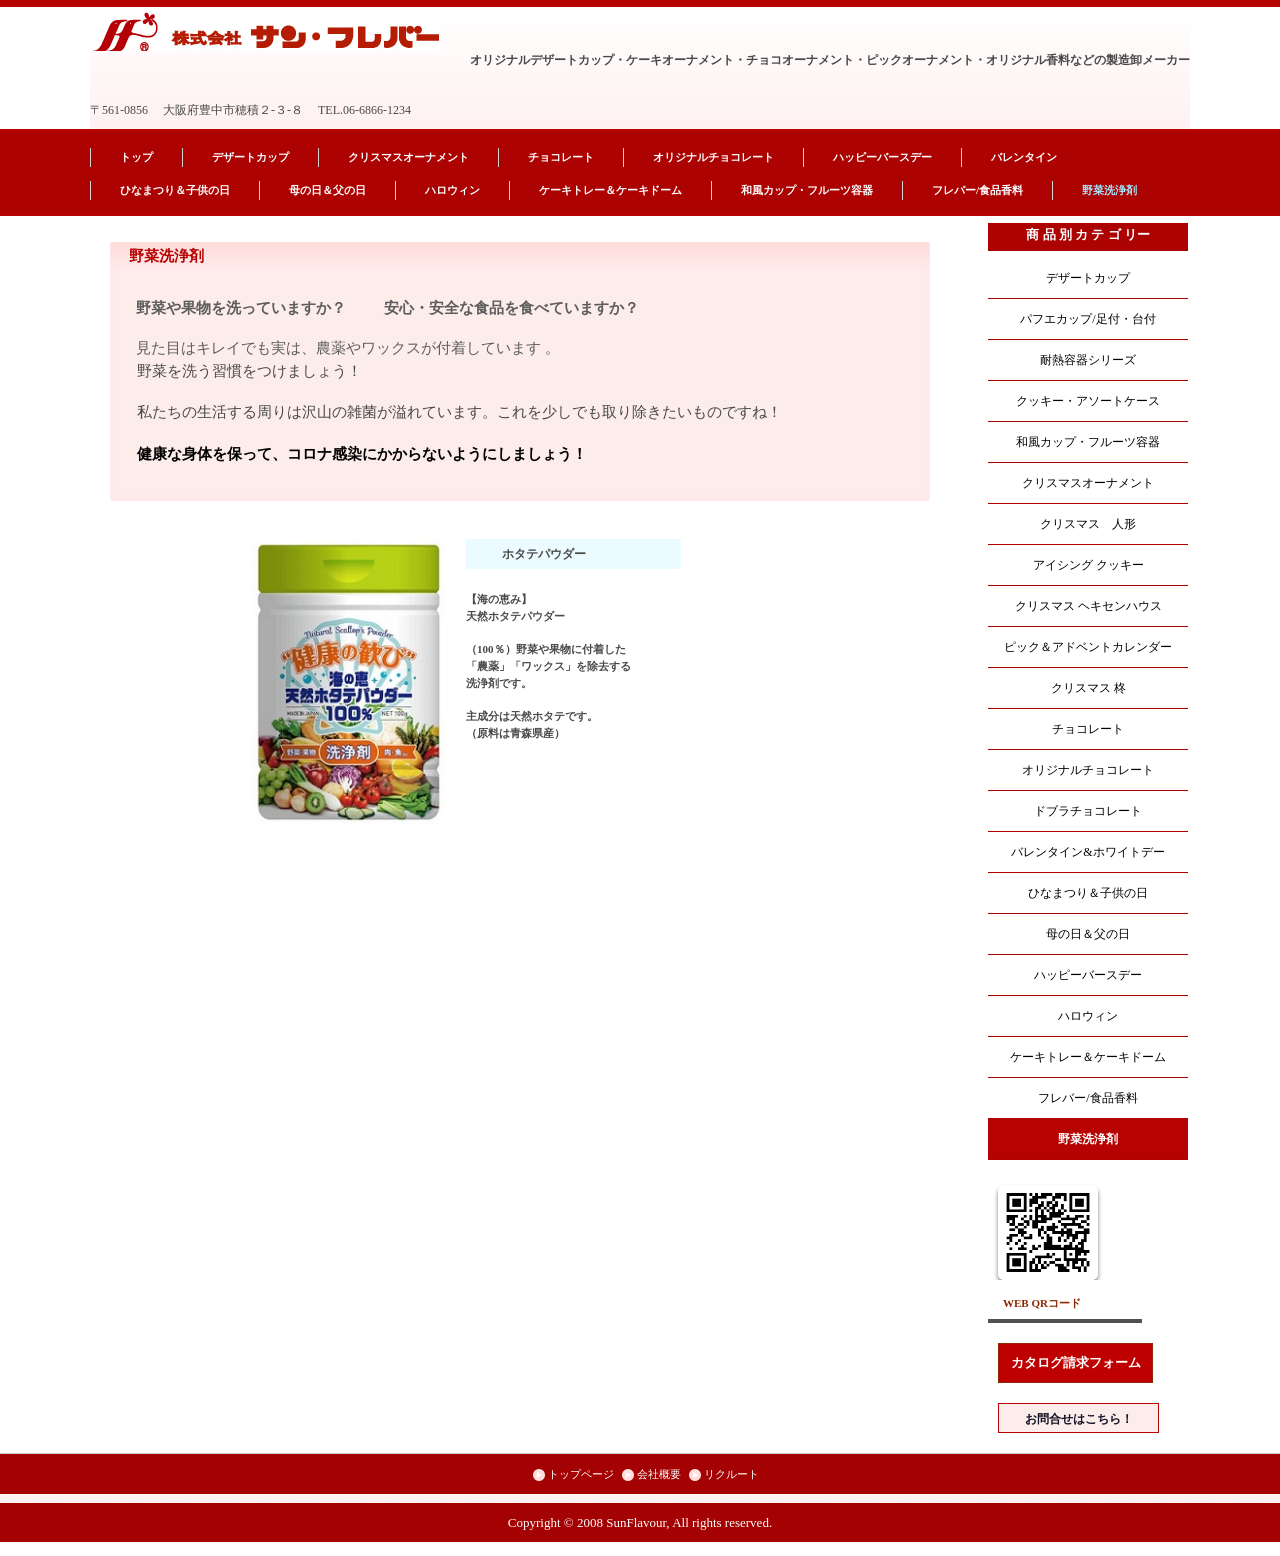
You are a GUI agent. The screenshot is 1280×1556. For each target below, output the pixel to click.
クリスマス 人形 (1088, 524)
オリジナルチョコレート (713, 157)
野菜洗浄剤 (1109, 190)
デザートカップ (250, 157)
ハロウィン (452, 190)
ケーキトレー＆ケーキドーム (610, 190)
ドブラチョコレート (1088, 811)
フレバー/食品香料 (977, 190)
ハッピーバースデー (882, 157)
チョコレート (561, 157)
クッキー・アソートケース (1088, 401)
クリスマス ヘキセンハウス (1088, 606)
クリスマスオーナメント (408, 157)
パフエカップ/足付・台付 (1087, 319)
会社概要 (659, 1474)
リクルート (731, 1474)
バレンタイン (1024, 157)
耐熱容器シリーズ (1088, 360)
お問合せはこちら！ (1079, 1419)
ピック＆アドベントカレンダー (1088, 647)
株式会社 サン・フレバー (266, 31)
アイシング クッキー (1088, 565)
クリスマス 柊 (1088, 688)
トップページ (581, 1474)
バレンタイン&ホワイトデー (1087, 852)
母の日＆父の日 (327, 190)
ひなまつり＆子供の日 (175, 190)
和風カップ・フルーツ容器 (807, 190)
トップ (136, 157)
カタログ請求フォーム (1076, 1362)
